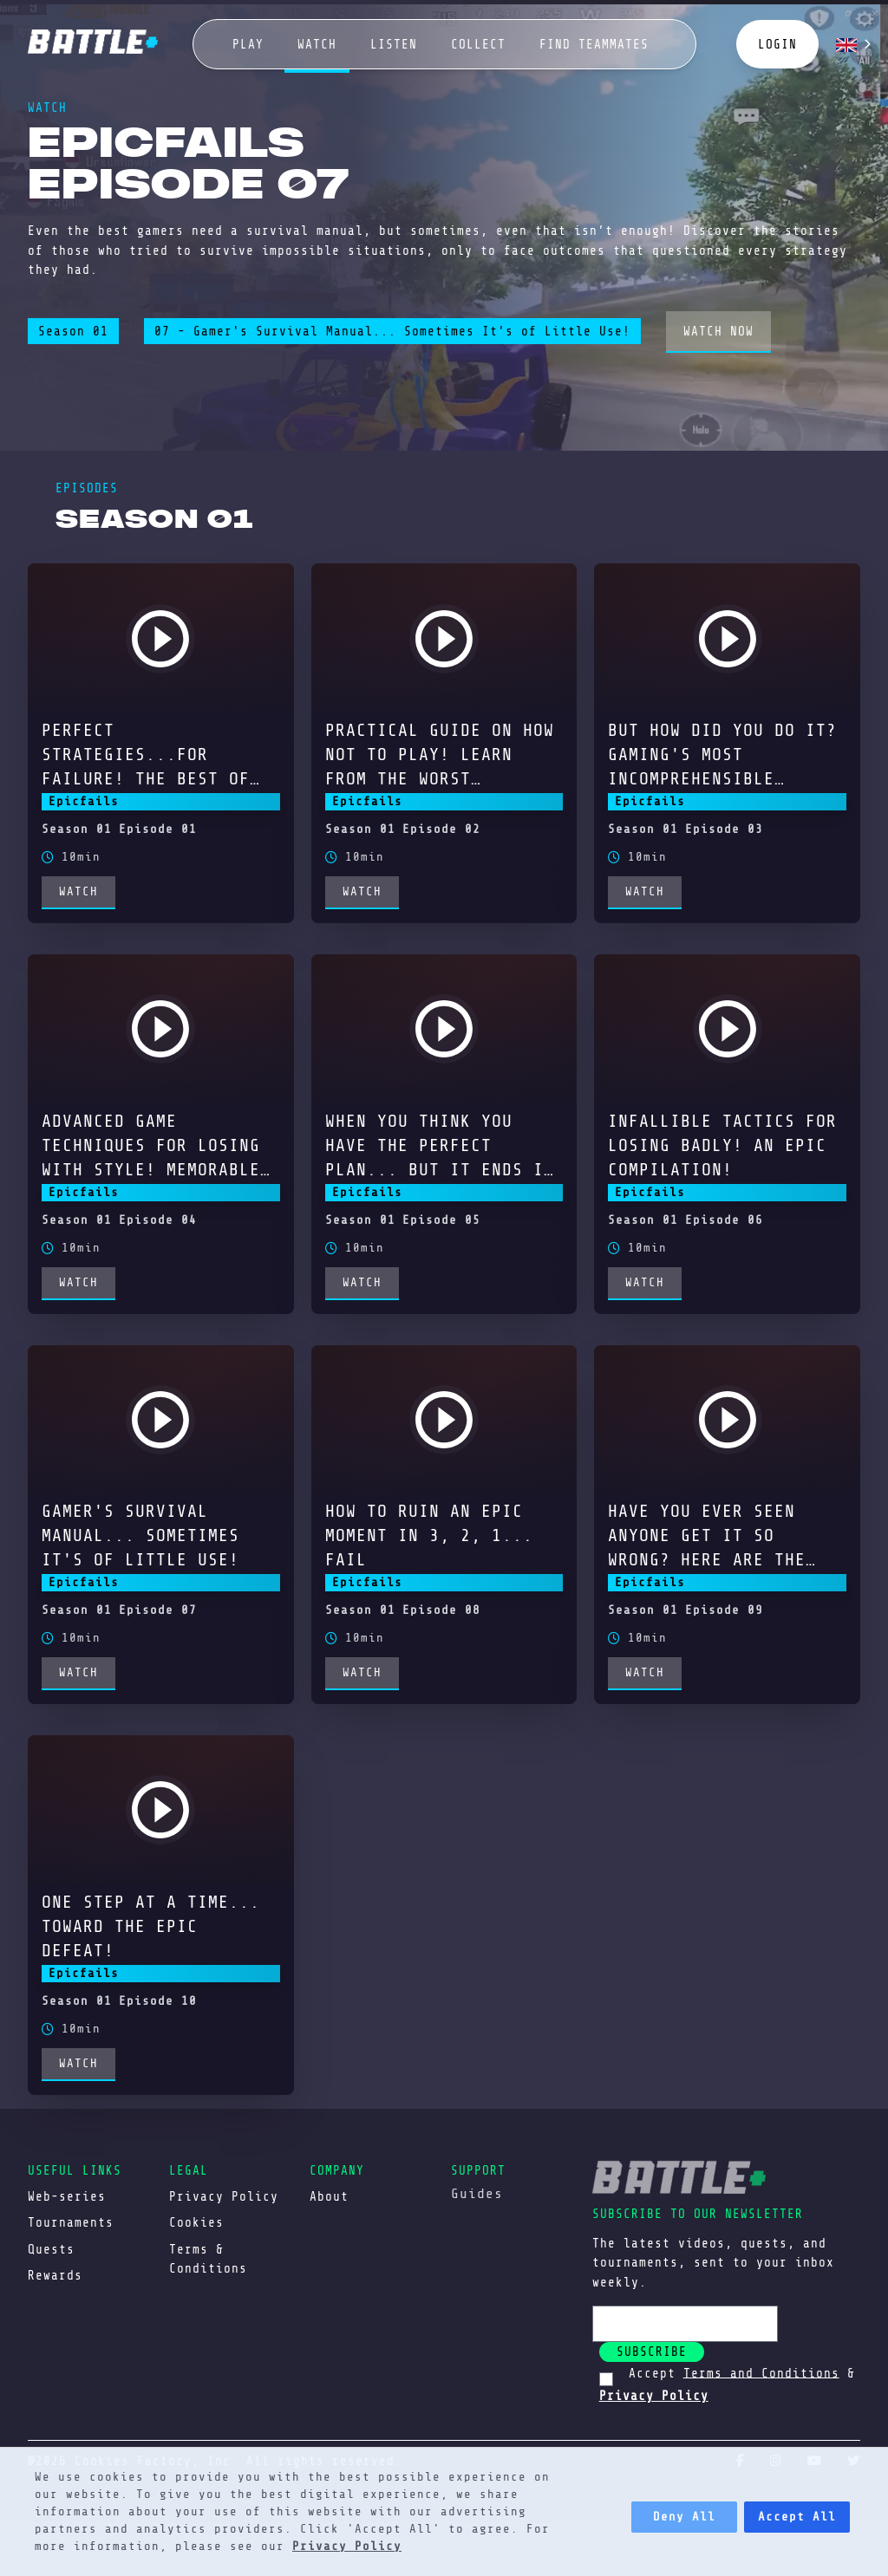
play (248, 44)
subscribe (652, 2351)
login (777, 44)
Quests (51, 2249)
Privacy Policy (347, 2546)
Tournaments (71, 2222)
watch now (718, 331)
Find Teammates (594, 44)
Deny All (684, 2516)
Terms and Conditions (761, 2372)
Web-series (67, 2196)
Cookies (196, 2222)
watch (316, 44)
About (329, 2196)
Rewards (55, 2275)
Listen (393, 44)
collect (478, 44)
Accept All (797, 2516)
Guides (477, 2194)
